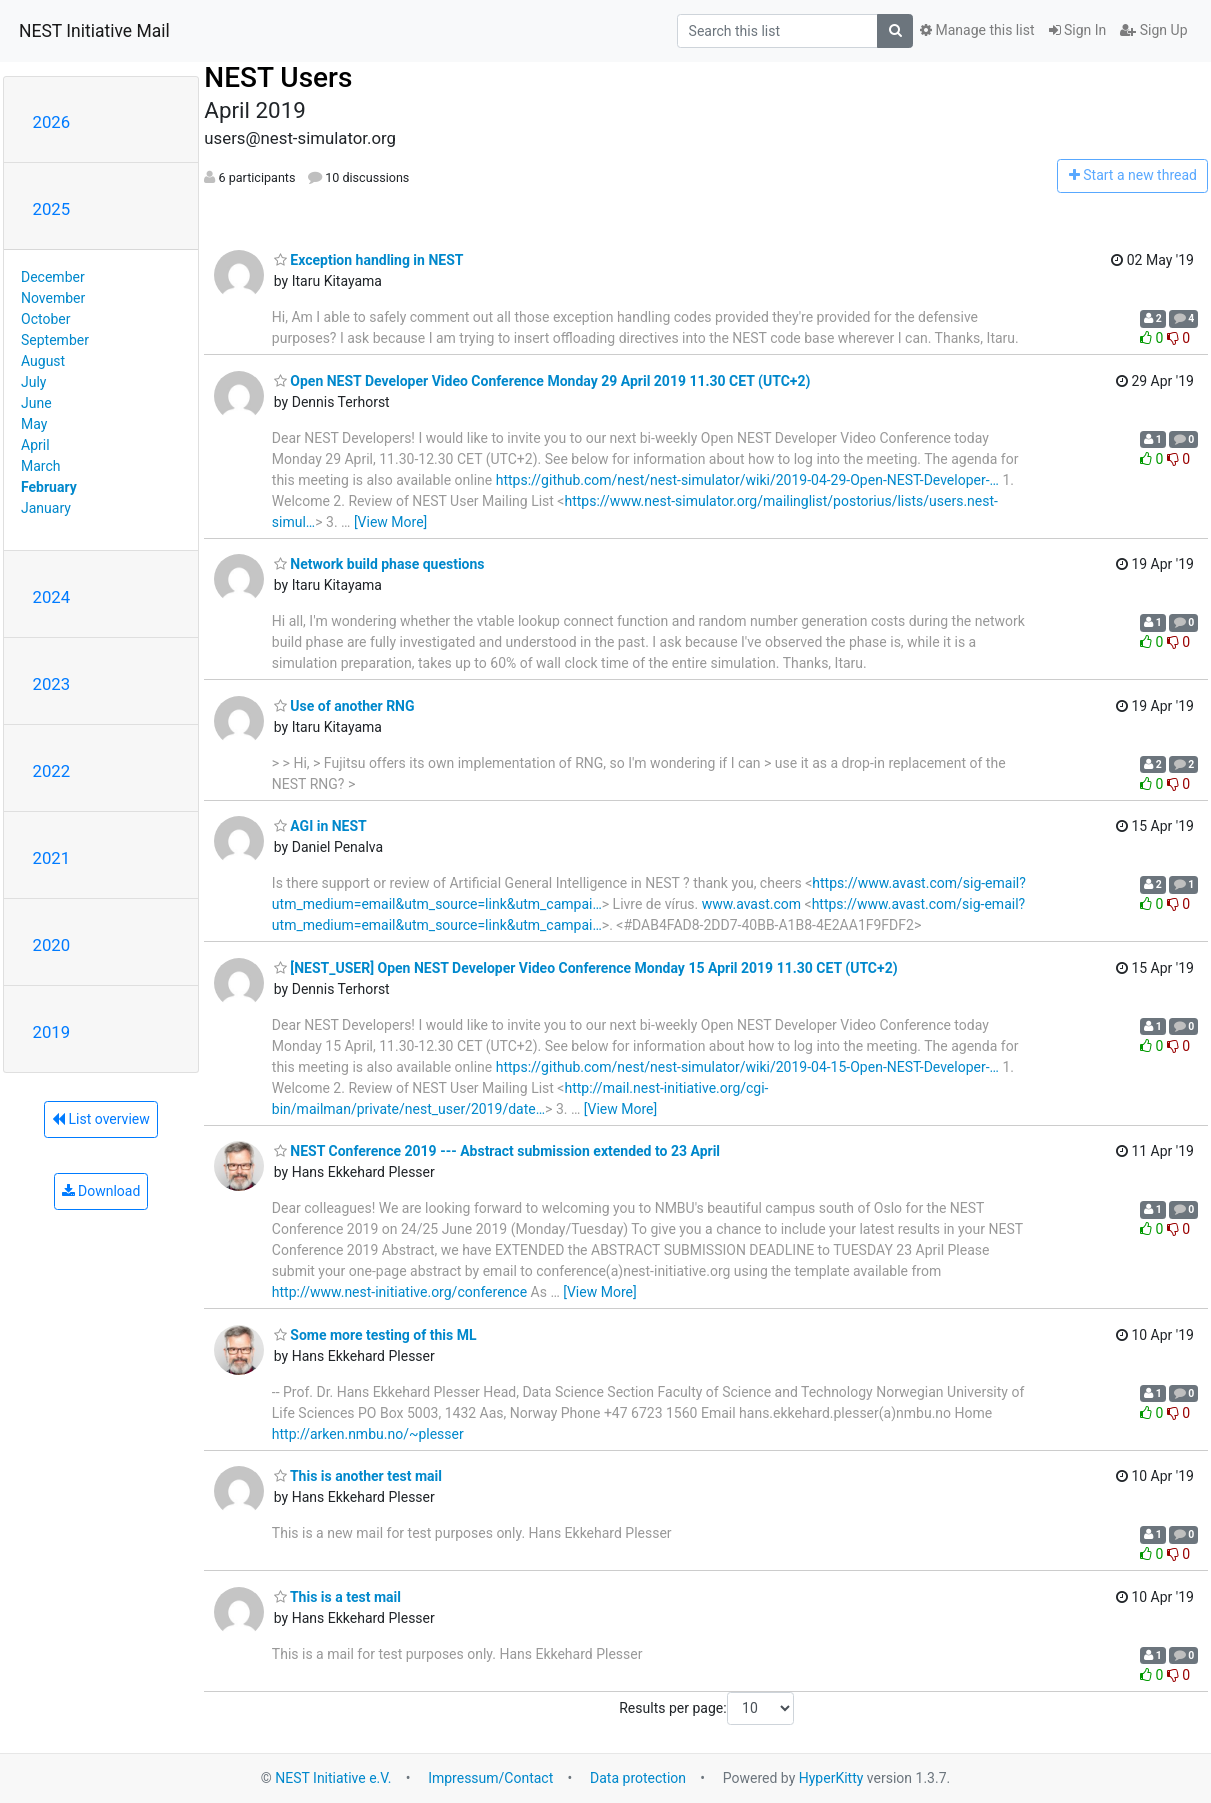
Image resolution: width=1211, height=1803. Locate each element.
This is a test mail (337, 1597)
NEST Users (278, 77)
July (33, 382)
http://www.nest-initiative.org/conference (399, 1292)
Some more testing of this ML (375, 1335)
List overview (101, 1119)
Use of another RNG (344, 706)
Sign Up (1153, 30)
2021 (52, 858)
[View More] (390, 522)
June (36, 403)
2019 (52, 1032)
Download (101, 1191)
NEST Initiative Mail (94, 31)
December (53, 277)
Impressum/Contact (490, 1778)
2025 (52, 209)
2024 (52, 597)
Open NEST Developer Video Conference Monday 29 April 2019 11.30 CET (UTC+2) (542, 381)
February (49, 487)
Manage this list (977, 30)
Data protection (638, 1778)
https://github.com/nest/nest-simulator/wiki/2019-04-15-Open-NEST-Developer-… (747, 1067)
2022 (52, 771)
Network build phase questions (379, 564)
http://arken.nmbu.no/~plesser (368, 1434)
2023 (52, 684)
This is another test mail (358, 1476)
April (35, 445)
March (41, 466)
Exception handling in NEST (369, 260)
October (45, 319)
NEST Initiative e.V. (333, 1778)
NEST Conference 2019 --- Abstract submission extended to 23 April (497, 1151)
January (46, 508)
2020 (52, 945)
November (53, 298)
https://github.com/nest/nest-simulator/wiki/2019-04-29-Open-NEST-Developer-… (747, 480)
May (34, 424)
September (55, 340)
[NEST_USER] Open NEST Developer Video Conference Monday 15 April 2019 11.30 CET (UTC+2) (586, 968)
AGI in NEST (320, 826)
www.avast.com (751, 904)
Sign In (1078, 30)
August (43, 361)
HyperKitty (831, 1778)
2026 (52, 122)
